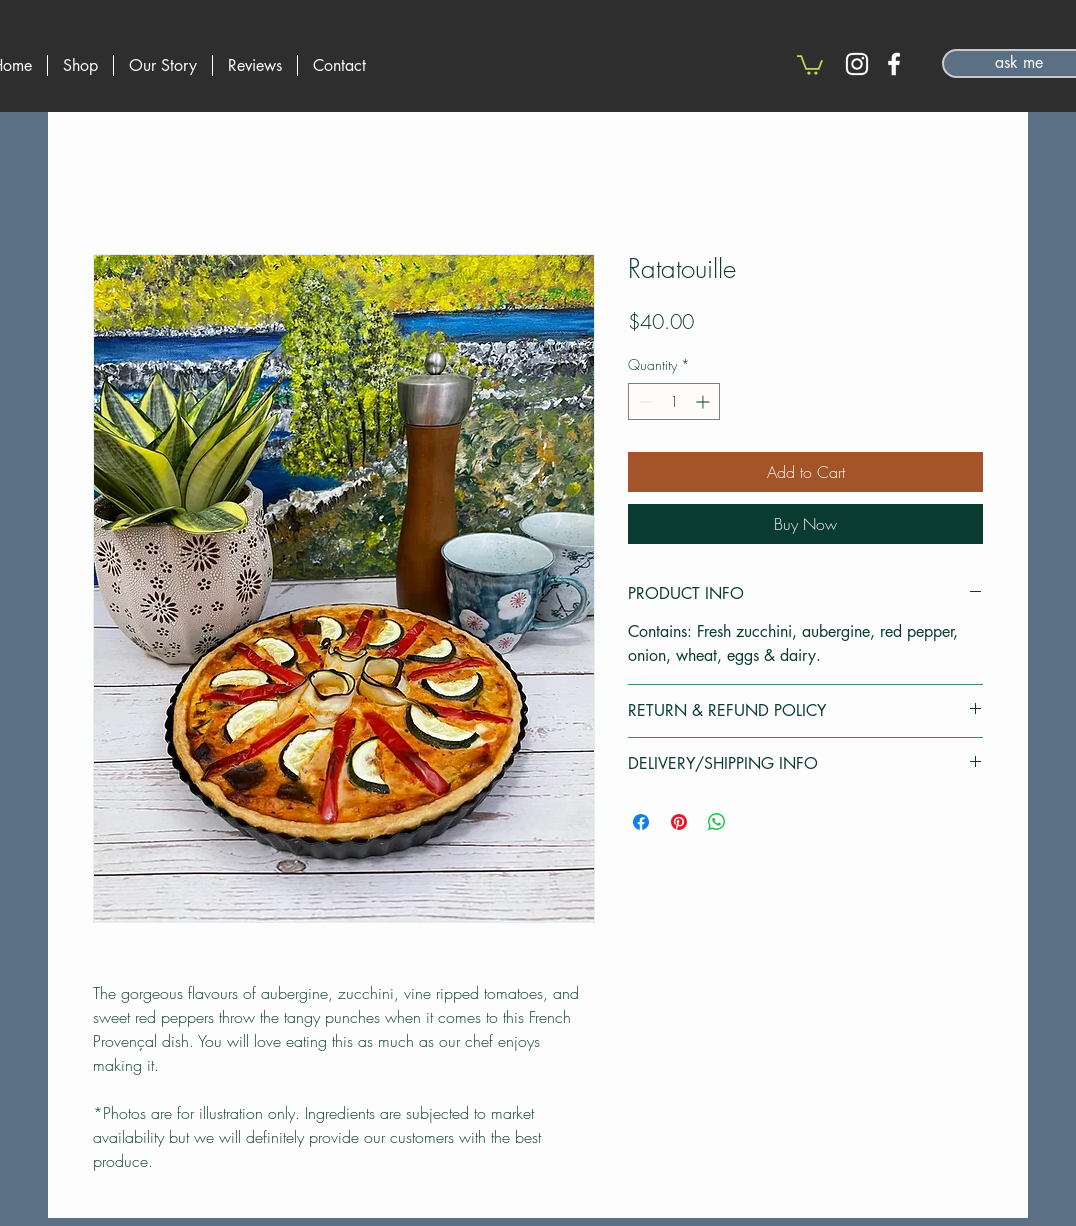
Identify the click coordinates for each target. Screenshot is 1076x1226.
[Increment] (704, 401)
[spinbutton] (674, 401)
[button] (810, 64)
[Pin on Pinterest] (679, 822)
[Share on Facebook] (641, 822)
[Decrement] (643, 401)
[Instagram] (857, 64)
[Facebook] (894, 64)
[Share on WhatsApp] (717, 822)
